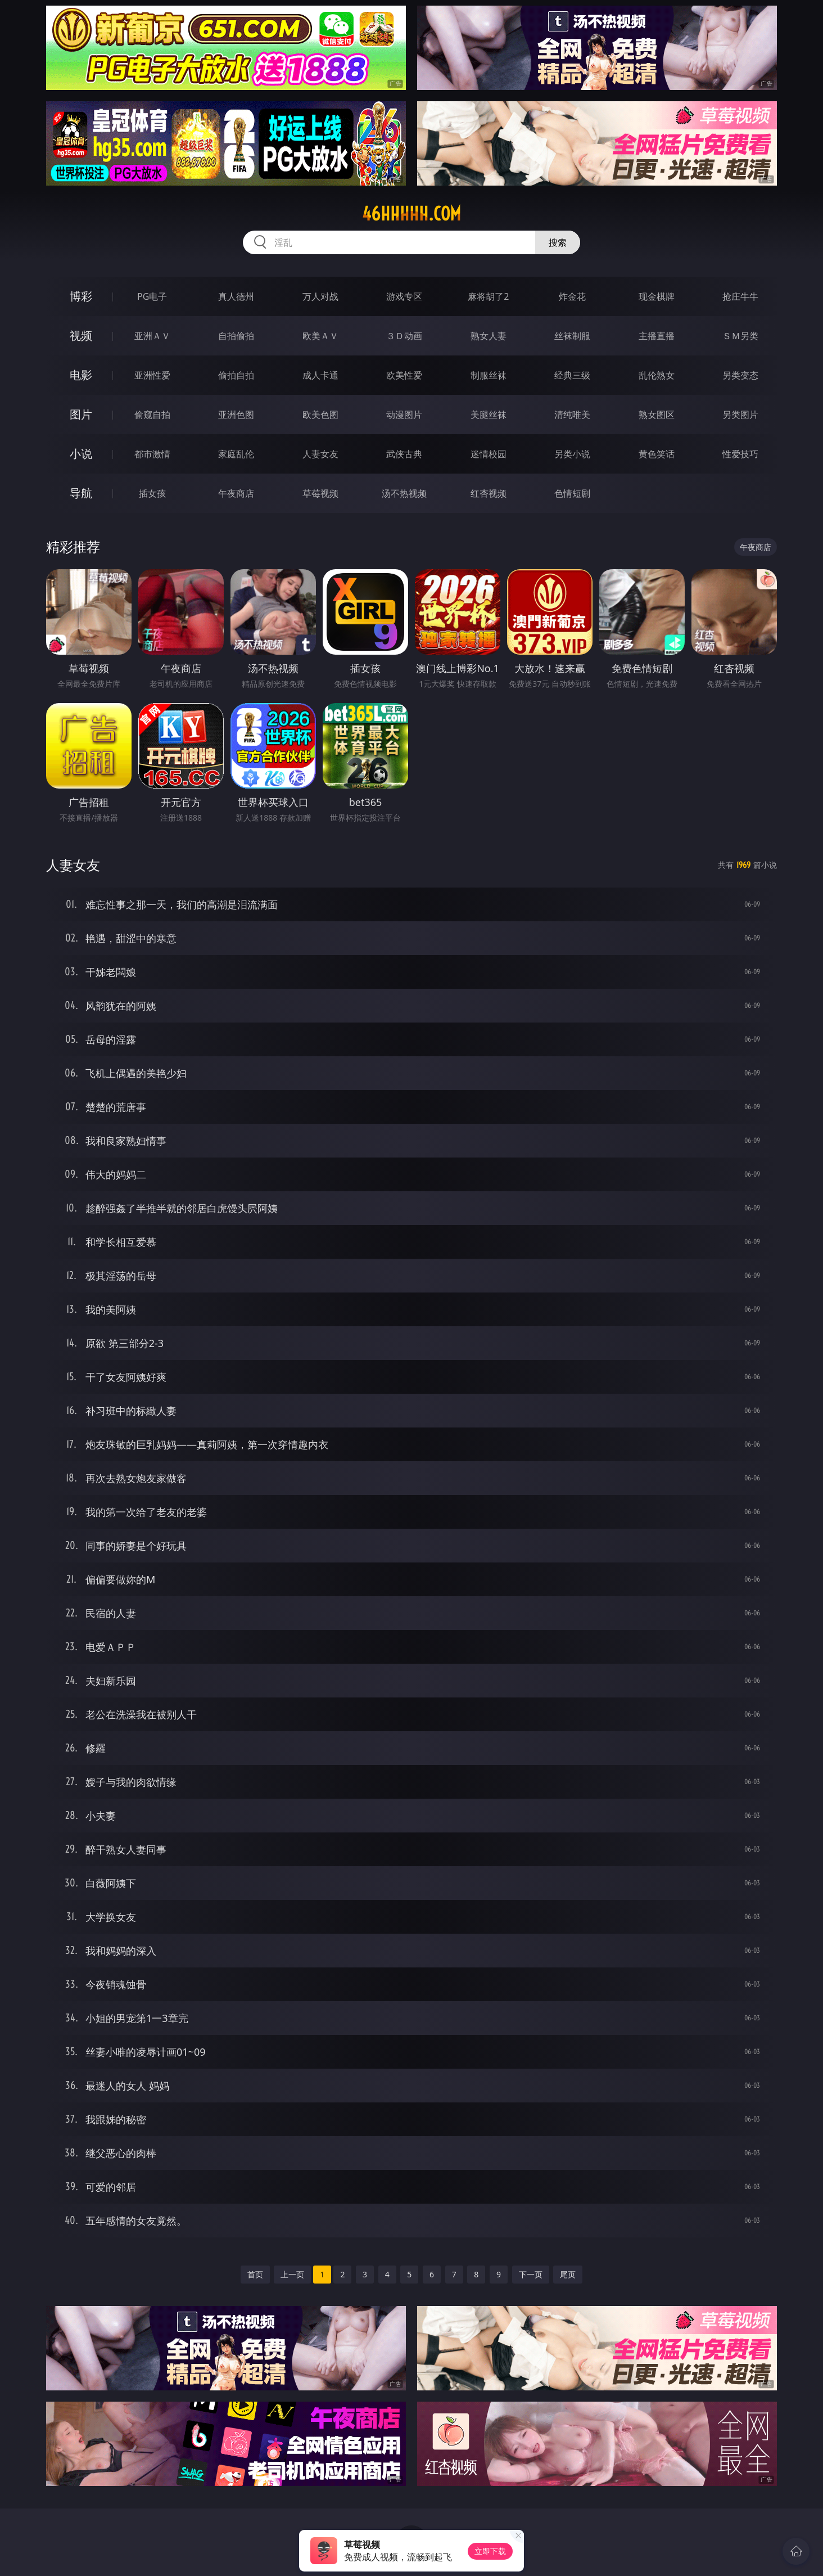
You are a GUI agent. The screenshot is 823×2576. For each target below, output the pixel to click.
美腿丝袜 (489, 414)
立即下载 (490, 2551)
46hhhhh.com (411, 213)
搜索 (558, 242)
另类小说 (572, 454)
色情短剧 (572, 493)
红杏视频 (489, 493)
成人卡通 (320, 375)
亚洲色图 (236, 414)
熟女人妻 (489, 336)
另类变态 (740, 375)
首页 (255, 2274)
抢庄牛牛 (740, 296)
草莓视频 (320, 493)
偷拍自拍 (236, 375)
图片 (81, 414)
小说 (81, 453)
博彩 (81, 296)
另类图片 (740, 414)
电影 (81, 374)
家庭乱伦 (236, 454)
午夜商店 (236, 493)
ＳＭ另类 (740, 336)
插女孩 (152, 493)
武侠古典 (404, 454)
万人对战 (320, 296)
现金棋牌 (657, 296)
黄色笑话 (657, 454)
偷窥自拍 (152, 414)
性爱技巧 (740, 454)
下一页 (530, 2274)
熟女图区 (657, 414)
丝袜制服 (572, 336)
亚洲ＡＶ (152, 336)
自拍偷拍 (236, 336)
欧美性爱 (404, 375)
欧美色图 (320, 414)
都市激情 (152, 454)
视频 (81, 335)
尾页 (568, 2274)
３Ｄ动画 (404, 336)
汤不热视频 (404, 493)
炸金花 (572, 296)
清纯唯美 (572, 414)
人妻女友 (320, 454)
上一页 (292, 2274)
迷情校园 (489, 454)
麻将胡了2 (488, 296)
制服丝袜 (489, 375)
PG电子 (152, 296)
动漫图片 (404, 414)
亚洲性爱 (152, 375)
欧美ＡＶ (320, 336)
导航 (81, 493)
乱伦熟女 (657, 375)
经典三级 (572, 375)
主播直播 (657, 336)
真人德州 (236, 296)
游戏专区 (404, 296)
